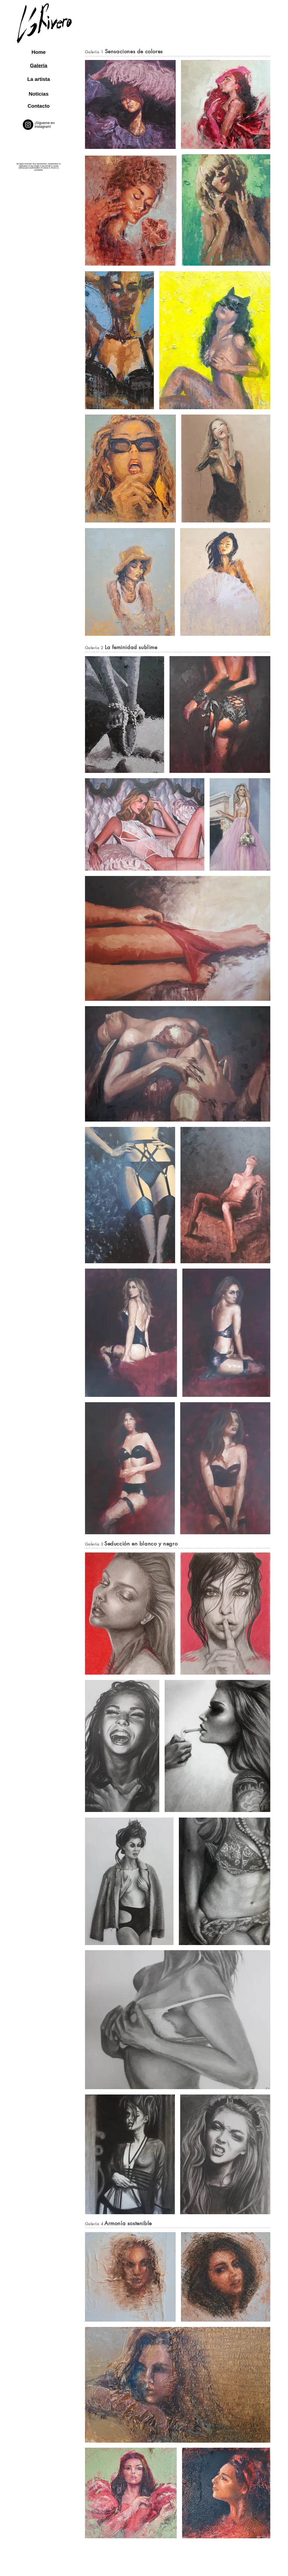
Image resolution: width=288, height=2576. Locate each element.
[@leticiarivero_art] (28, 124)
